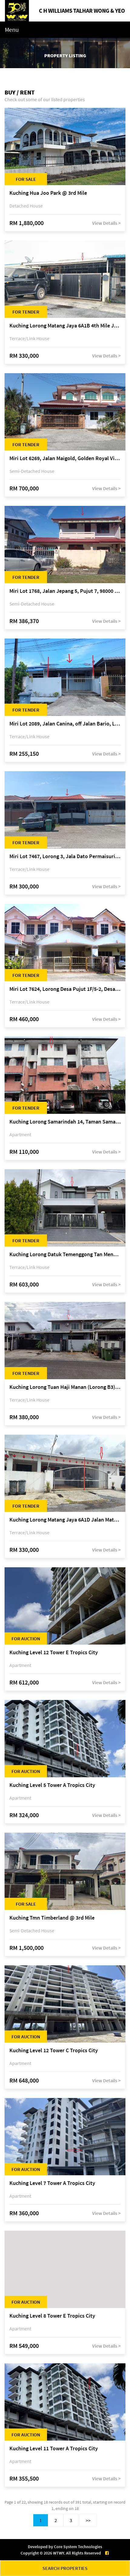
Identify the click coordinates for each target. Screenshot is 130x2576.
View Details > (106, 223)
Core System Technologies (78, 2546)
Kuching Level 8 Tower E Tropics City (52, 2316)
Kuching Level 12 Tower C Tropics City (53, 2050)
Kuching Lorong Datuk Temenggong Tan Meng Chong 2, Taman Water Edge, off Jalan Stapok (65, 1254)
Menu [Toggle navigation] (12, 29)
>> (88, 2520)
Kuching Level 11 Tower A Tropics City (53, 2448)
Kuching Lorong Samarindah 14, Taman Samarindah (65, 1122)
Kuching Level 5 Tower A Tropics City (52, 1785)
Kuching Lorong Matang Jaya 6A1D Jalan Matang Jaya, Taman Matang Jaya (65, 1520)
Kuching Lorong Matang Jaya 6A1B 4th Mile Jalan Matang (65, 326)
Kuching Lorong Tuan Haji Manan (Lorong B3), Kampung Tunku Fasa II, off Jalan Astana (65, 1387)
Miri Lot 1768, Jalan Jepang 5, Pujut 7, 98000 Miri (65, 591)
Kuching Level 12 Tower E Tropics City (53, 1652)
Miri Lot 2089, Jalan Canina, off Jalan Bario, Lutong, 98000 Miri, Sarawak (65, 724)
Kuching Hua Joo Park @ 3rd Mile (48, 193)
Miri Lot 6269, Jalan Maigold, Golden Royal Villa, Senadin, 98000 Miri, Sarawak (65, 458)
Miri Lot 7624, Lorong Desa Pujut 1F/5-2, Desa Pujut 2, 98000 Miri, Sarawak (65, 989)
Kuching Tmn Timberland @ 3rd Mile (52, 1918)
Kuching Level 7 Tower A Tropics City (52, 2183)
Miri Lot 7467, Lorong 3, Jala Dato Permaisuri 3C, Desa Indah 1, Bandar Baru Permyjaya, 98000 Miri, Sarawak (65, 856)
